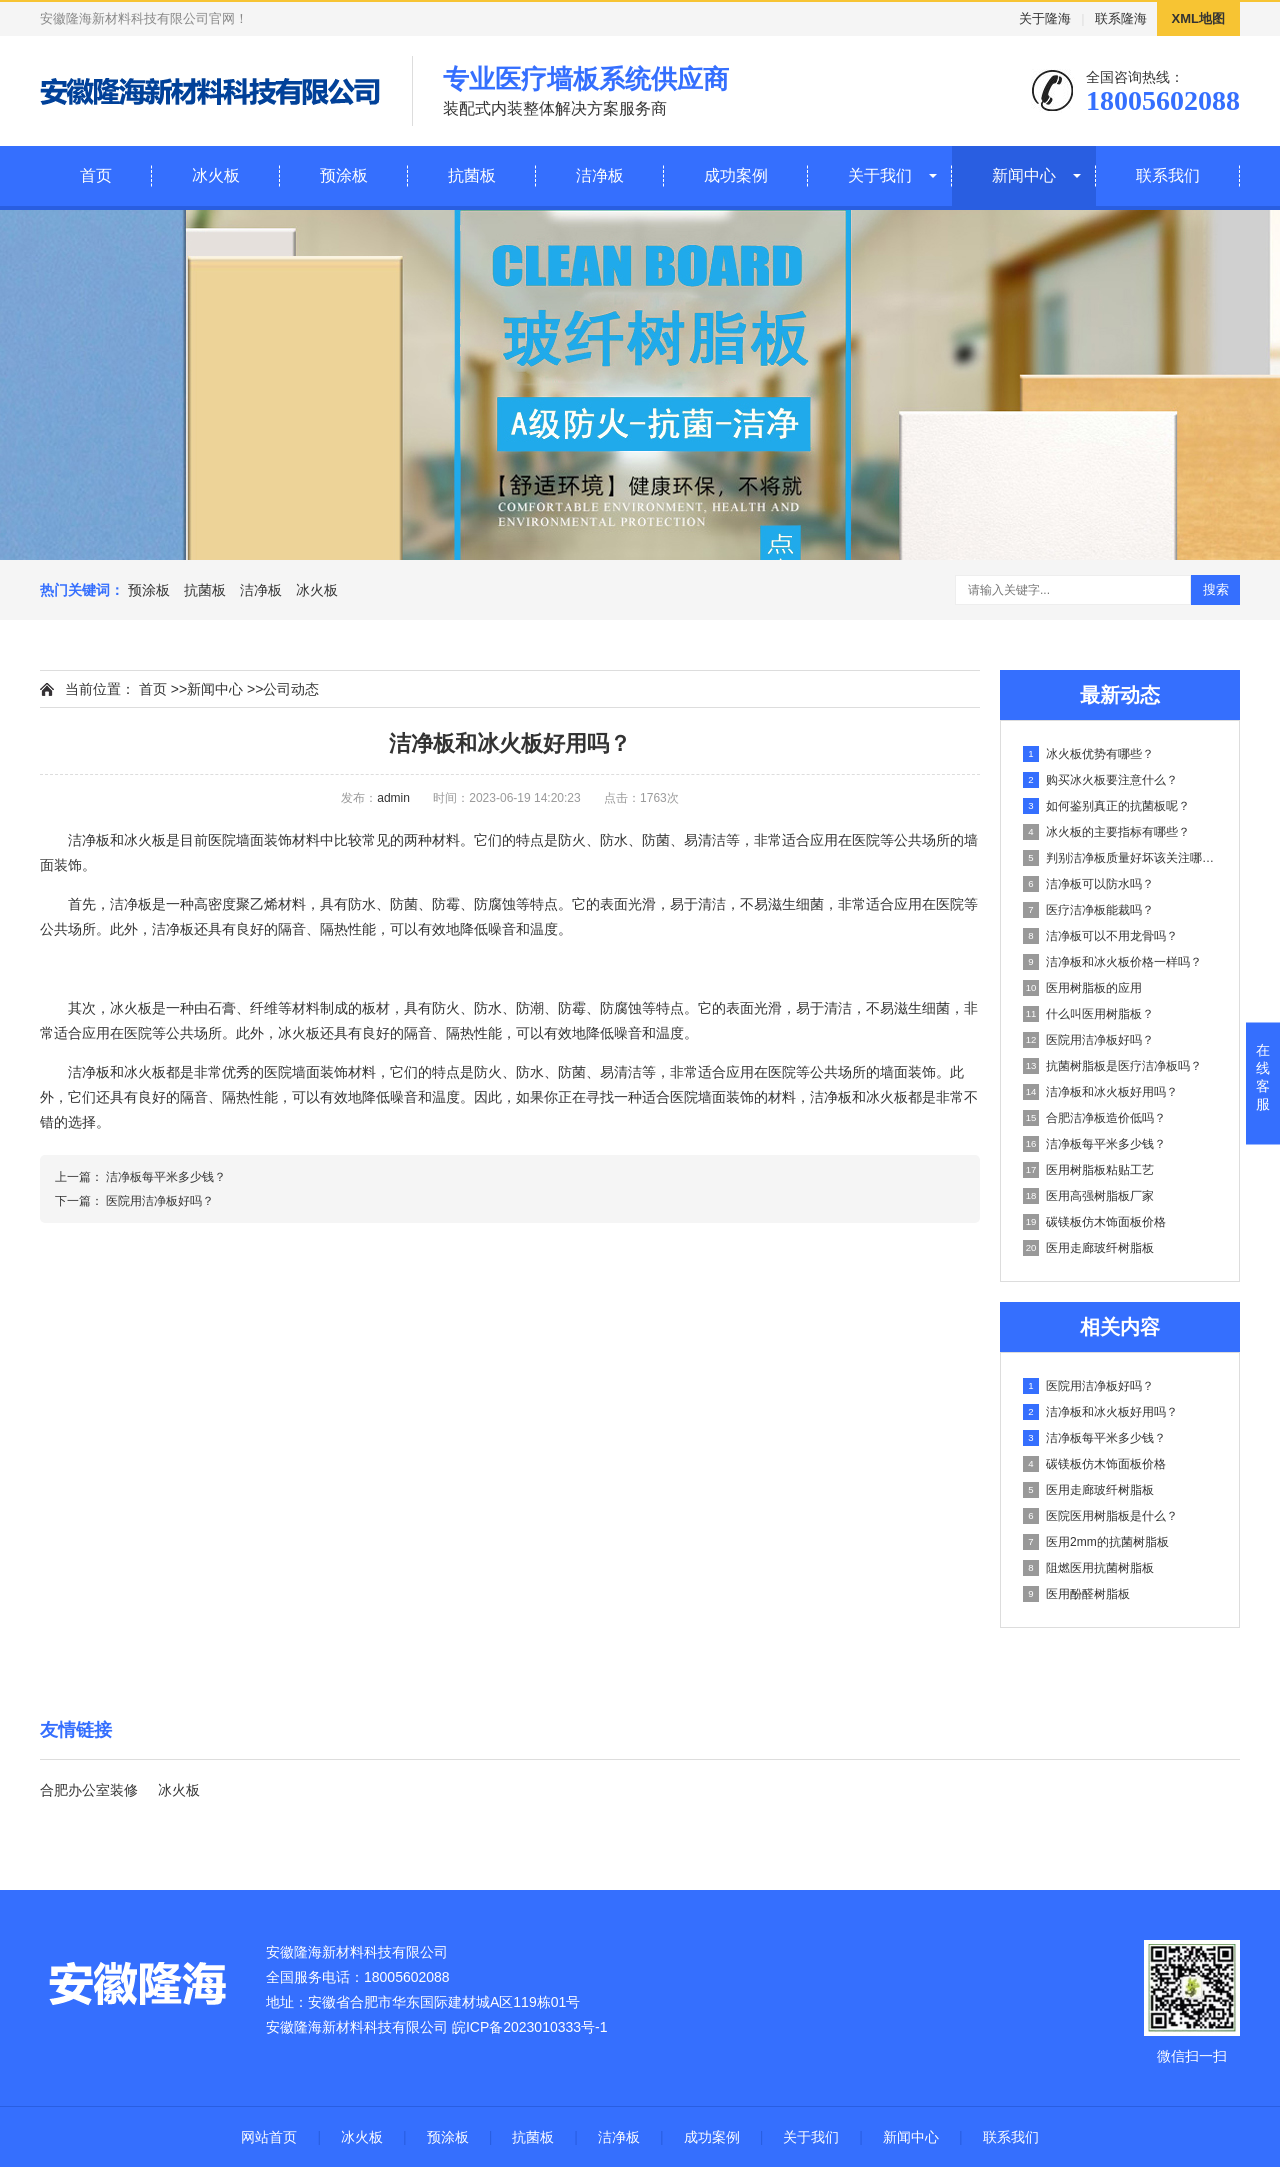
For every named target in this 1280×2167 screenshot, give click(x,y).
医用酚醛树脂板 (1076, 1594)
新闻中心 (1024, 175)
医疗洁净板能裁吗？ (1088, 910)
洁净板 (600, 175)
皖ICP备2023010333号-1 (530, 2027)
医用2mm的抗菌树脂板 (1096, 1542)
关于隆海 (1045, 18)
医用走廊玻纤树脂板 (1088, 1248)
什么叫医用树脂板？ (1088, 1014)
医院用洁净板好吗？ (1088, 1040)
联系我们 (1168, 175)
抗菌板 (472, 175)
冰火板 (216, 175)
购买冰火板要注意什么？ (1100, 780)
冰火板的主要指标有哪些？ (1106, 832)
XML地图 (1198, 18)
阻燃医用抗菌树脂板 (1088, 1568)
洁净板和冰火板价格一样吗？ (1112, 962)
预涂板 (344, 175)
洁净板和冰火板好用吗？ (1100, 1092)
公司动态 (291, 689)
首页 (96, 175)
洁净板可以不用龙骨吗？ (1100, 936)
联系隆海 (1121, 18)
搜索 (1216, 589)
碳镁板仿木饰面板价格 (1094, 1222)
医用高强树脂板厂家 (1088, 1196)
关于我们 (880, 175)
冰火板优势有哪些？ (1088, 754)
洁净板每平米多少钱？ (1094, 1144)
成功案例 (736, 175)
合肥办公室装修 (89, 1790)
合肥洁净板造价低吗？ (1094, 1118)
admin (393, 798)
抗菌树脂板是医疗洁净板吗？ (1112, 1066)
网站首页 (269, 2137)
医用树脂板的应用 (1082, 988)
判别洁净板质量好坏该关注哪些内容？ (1121, 858)
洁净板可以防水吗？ (1088, 884)
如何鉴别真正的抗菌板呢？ (1106, 806)
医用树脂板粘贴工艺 (1088, 1170)
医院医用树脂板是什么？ (1100, 1516)
